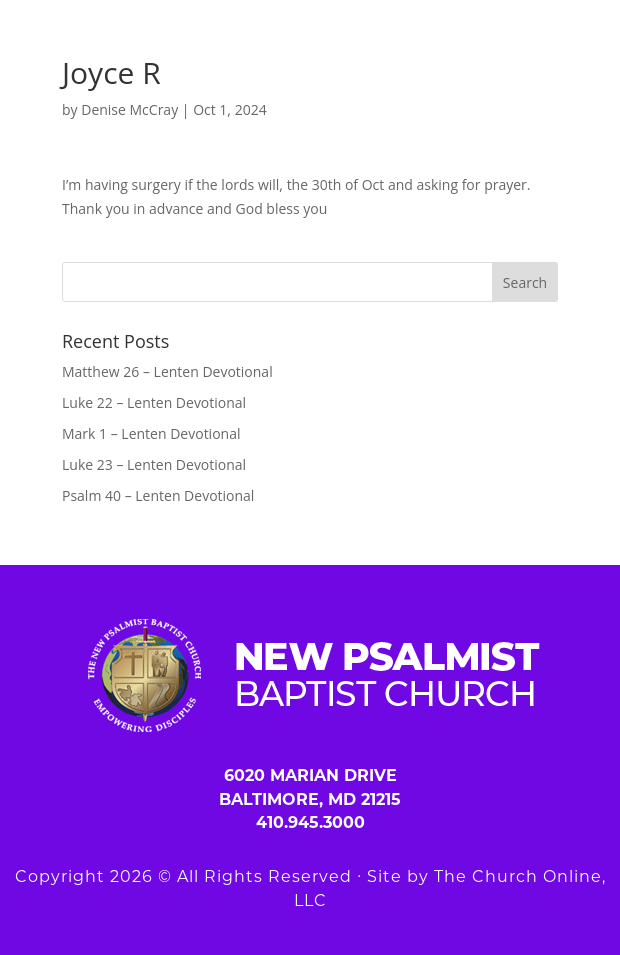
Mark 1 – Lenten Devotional (151, 433)
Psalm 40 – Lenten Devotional (158, 495)
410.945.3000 (310, 822)
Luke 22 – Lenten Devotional (154, 402)
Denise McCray (129, 109)
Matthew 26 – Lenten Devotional (167, 371)
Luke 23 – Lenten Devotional (154, 464)
